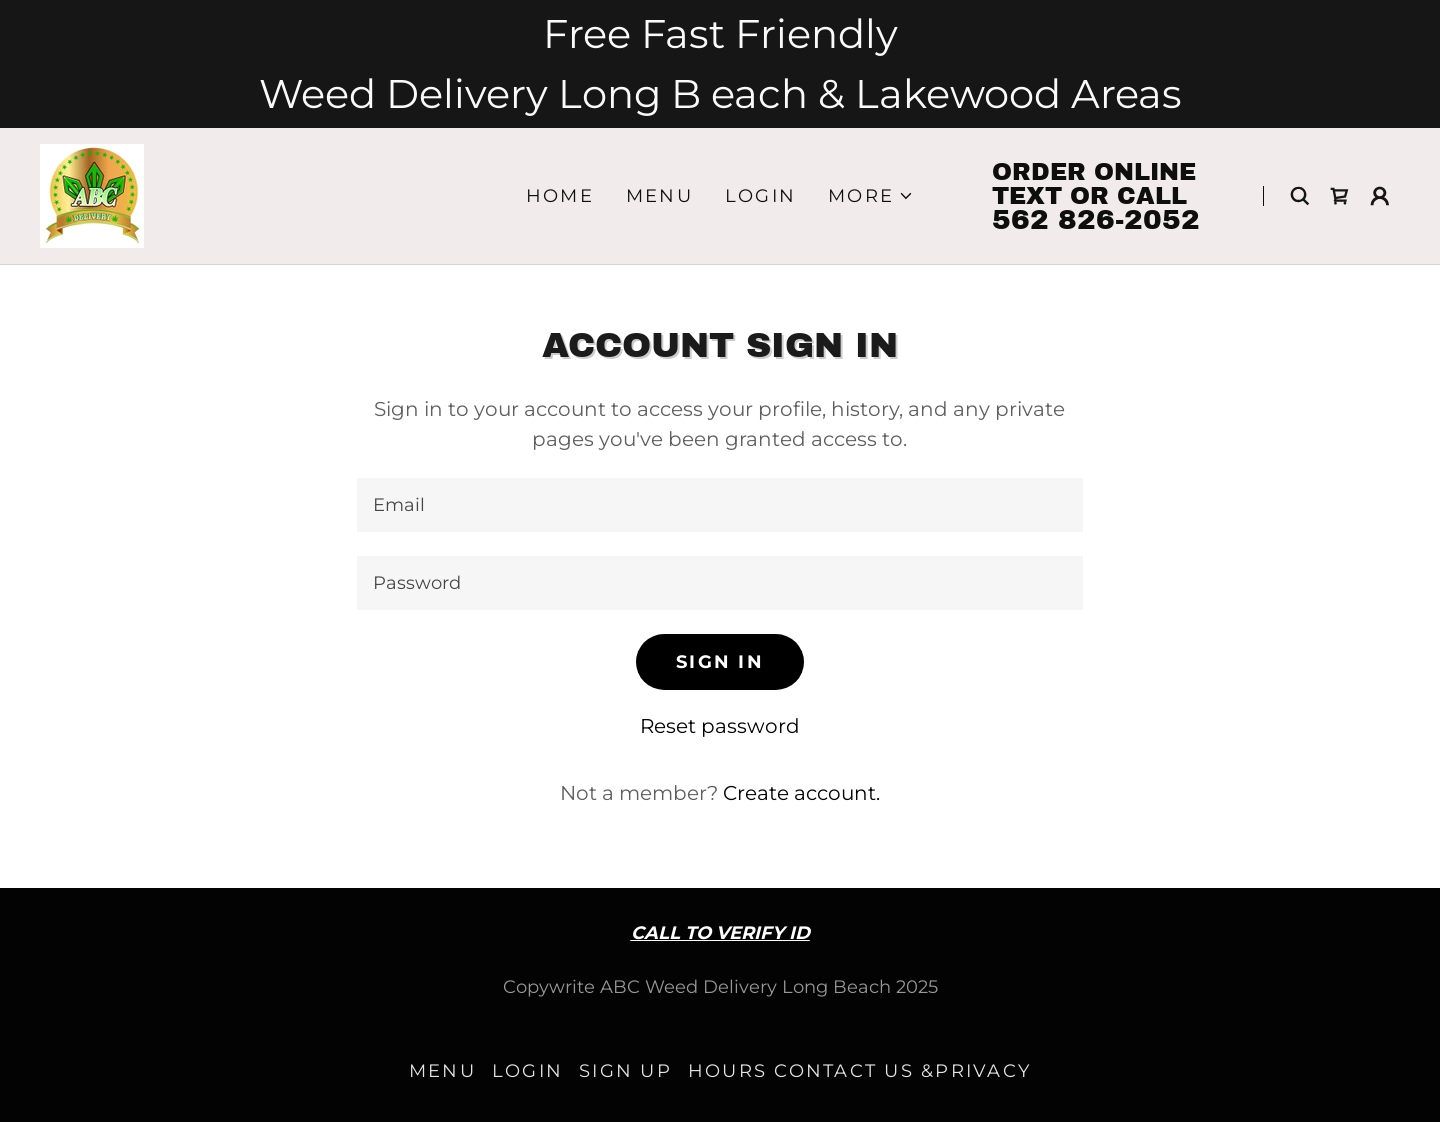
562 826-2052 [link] (1096, 219)
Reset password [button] (720, 726)
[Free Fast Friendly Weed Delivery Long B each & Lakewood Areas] (720, 64)
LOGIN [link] (760, 196)
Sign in (720, 662)
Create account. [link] (801, 793)
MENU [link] (659, 196)
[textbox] (719, 505)
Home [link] (560, 196)
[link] (92, 194)
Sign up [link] (625, 1071)
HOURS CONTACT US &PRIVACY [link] (859, 1071)
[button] (871, 196)
